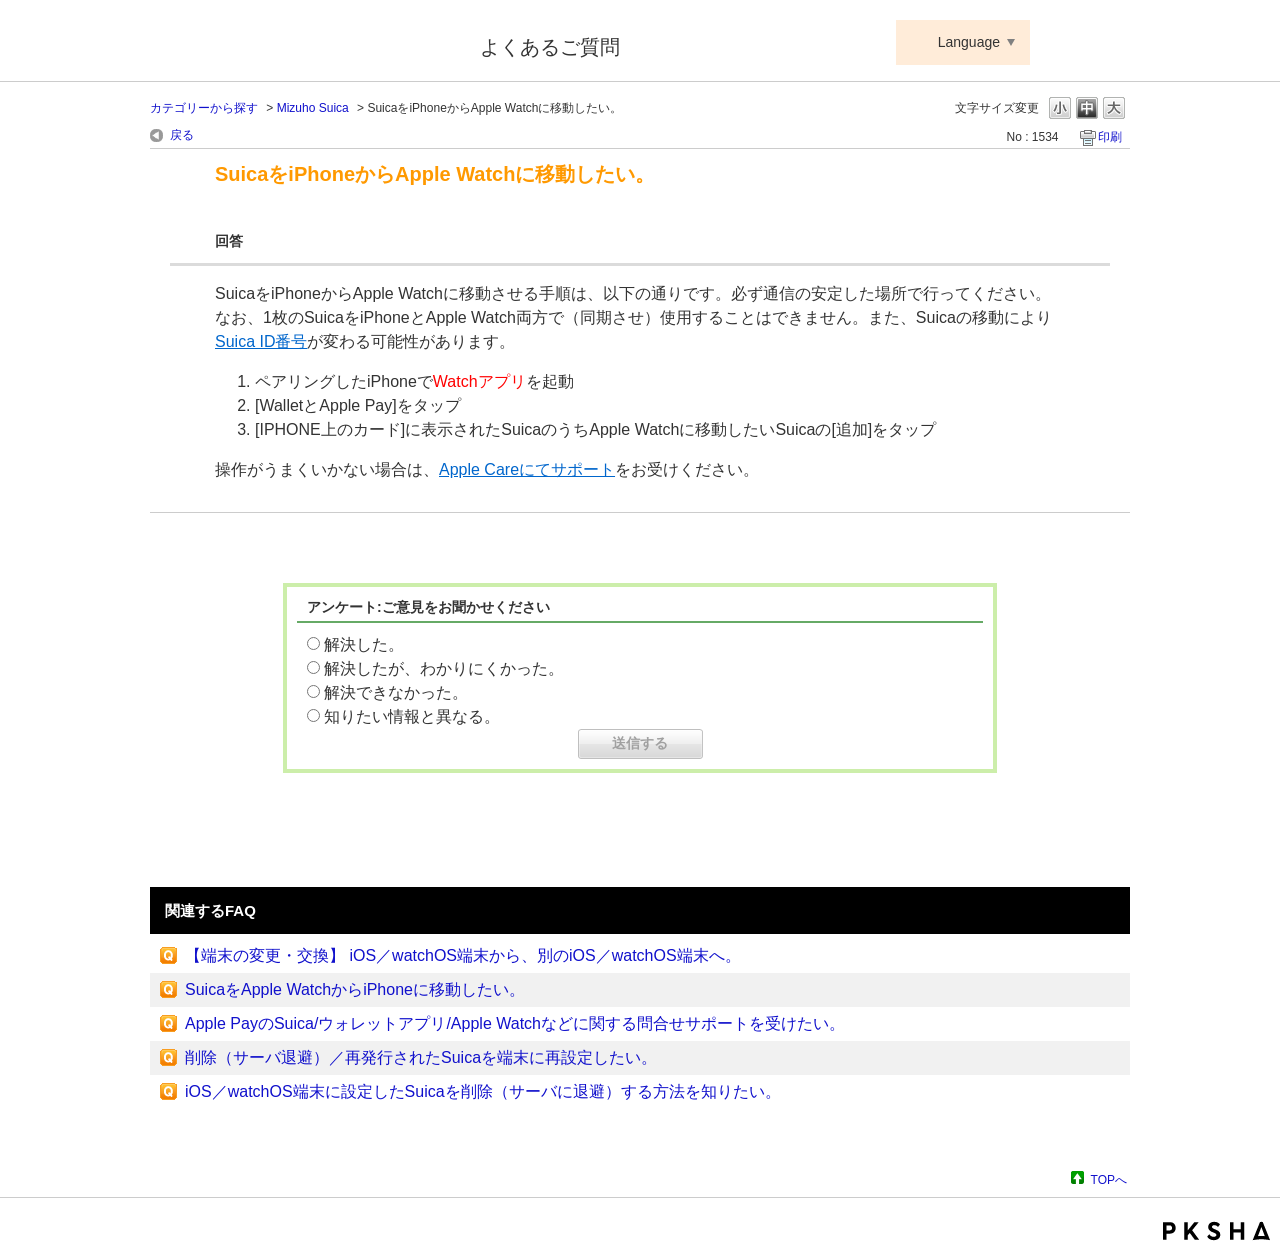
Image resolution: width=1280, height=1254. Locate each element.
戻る (182, 135)
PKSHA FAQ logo (1216, 1231)
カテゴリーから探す (204, 108)
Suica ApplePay (301, 43)
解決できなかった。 (396, 692)
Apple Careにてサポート (527, 469)
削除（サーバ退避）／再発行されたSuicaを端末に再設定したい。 (421, 1057)
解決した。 (364, 644)
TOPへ (1109, 1179)
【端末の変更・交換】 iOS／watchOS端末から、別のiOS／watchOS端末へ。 (463, 955)
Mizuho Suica (313, 108)
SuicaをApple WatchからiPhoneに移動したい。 (355, 989)
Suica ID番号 (261, 341)
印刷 (1110, 137)
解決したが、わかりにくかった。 (444, 668)
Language (969, 42)
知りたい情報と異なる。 (412, 716)
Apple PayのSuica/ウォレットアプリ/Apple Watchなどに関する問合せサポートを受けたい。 (515, 1023)
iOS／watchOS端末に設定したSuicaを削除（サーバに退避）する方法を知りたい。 (483, 1091)
